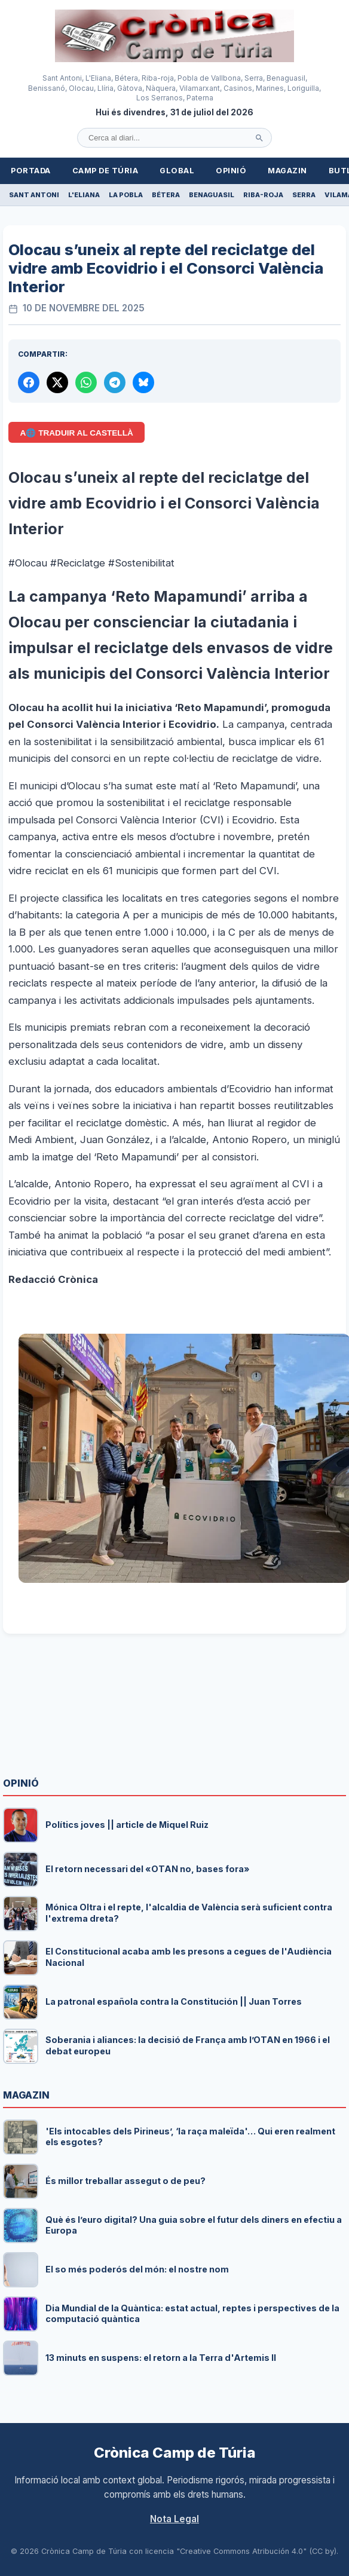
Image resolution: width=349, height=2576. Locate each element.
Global (177, 170)
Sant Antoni (34, 195)
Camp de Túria (105, 170)
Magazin (287, 170)
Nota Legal (174, 2519)
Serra (304, 195)
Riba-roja (263, 195)
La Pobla (126, 195)
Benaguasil (211, 195)
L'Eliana (84, 195)
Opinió (231, 170)
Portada (31, 170)
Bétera (166, 195)
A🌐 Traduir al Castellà (76, 432)
